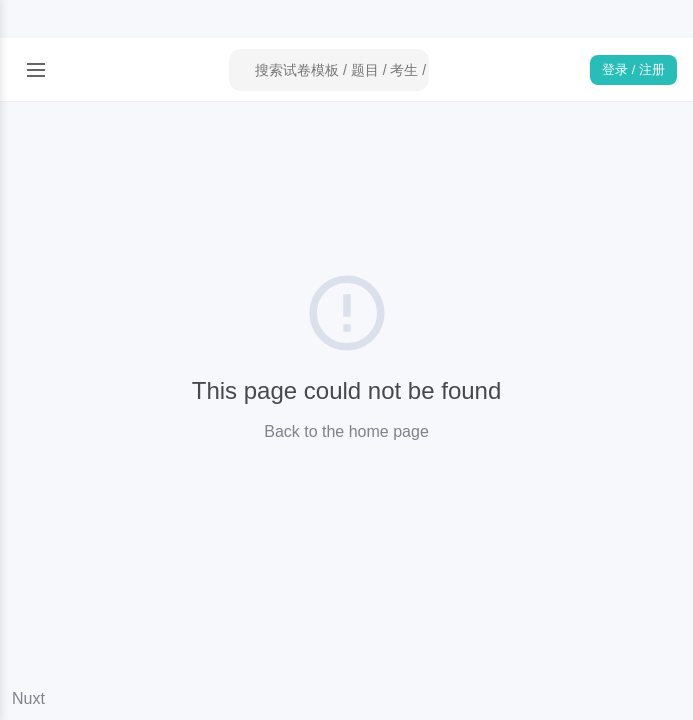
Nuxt (28, 698)
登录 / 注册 (633, 69)
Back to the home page (346, 431)
